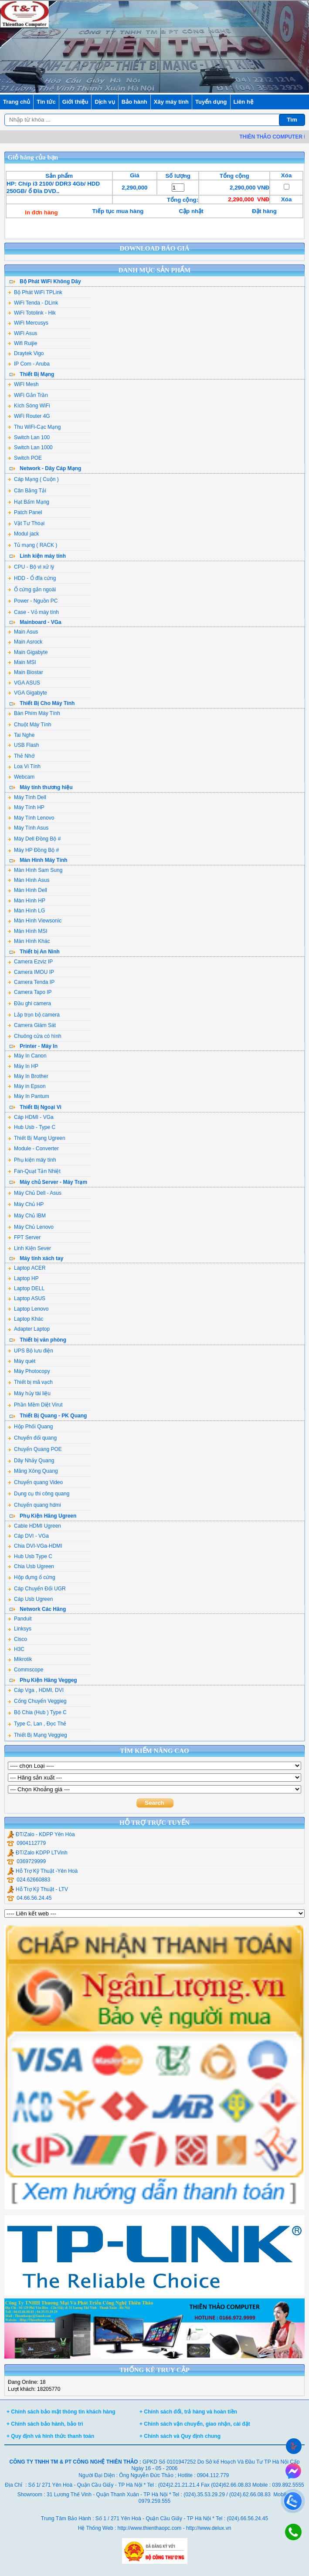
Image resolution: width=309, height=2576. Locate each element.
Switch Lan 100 (29, 437)
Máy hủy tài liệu (29, 1393)
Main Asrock (25, 642)
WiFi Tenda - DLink (33, 303)
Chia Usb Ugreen (31, 1566)
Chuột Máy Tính (29, 725)
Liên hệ (243, 101)
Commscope (25, 1670)
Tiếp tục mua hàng (117, 211)
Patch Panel (25, 512)
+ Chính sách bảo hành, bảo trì (45, 2424)
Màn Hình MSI (28, 931)
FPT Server (24, 1237)
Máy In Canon (27, 1056)
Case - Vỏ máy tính (33, 612)
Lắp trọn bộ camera (34, 1015)
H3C (16, 1649)
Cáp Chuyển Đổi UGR (37, 1589)
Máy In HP (23, 1066)
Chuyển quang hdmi (34, 1505)
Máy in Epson (27, 1086)
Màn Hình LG (26, 911)
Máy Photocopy (29, 1371)
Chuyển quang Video (35, 1482)
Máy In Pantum (28, 1096)
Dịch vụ (105, 101)
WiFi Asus (22, 333)
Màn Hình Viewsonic (34, 921)
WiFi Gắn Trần (28, 395)
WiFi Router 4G (29, 416)
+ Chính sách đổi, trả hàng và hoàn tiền (188, 2412)
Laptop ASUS (26, 1298)
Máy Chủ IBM (27, 1216)
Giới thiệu (75, 101)
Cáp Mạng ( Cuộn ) (33, 479)
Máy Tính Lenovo (31, 818)
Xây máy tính (171, 101)
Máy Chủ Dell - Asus (34, 1193)
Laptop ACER (27, 1268)
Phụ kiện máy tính (32, 1160)
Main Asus (23, 632)
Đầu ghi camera (29, 1003)
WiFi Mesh (23, 384)
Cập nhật (191, 211)
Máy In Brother (28, 1076)
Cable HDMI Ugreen (34, 1526)
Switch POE (25, 458)
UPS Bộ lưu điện (30, 1351)
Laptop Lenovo (28, 1309)
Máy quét (21, 1361)
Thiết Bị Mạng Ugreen (36, 1138)
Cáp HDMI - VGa (31, 1117)
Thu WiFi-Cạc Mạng (34, 427)
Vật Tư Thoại (26, 523)
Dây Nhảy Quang (31, 1460)
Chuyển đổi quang (32, 1438)
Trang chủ (16, 101)
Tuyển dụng (211, 101)
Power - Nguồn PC (33, 601)
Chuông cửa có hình (34, 1036)
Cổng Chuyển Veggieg (37, 1701)
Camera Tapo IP (30, 992)
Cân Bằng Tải (27, 491)
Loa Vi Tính (24, 766)
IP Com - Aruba (29, 364)
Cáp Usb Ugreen (30, 1599)
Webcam (21, 777)
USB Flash (23, 745)
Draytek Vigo (26, 353)
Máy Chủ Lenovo (31, 1227)
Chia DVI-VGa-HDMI (35, 1546)
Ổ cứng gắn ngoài (32, 589)
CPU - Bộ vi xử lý (31, 567)
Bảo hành (134, 101)
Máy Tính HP (26, 807)
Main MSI (22, 662)
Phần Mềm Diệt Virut (35, 1405)
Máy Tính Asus (28, 828)
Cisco (17, 1639)
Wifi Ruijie (22, 343)
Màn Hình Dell (27, 890)
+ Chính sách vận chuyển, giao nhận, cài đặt (194, 2424)
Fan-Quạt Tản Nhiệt (34, 1171)
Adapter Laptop (29, 1329)
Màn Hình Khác (29, 941)
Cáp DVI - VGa (28, 1536)
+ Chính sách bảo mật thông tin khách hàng (61, 2412)
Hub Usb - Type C (31, 1127)
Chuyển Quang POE (35, 1449)
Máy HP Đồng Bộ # (33, 850)
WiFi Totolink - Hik (32, 313)
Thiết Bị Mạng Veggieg (37, 1735)
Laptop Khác (25, 1319)
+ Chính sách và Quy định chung (180, 2436)
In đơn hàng (41, 212)
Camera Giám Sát (32, 1025)
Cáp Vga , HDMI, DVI (36, 1690)
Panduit (20, 1619)
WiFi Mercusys (28, 323)
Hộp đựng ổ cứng (31, 1577)
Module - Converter (33, 1149)
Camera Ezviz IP (30, 962)
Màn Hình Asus (28, 880)
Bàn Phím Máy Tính (34, 713)
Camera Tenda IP (31, 982)
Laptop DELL (26, 1288)
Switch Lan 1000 (30, 447)
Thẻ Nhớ (21, 756)
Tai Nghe (21, 735)
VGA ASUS (24, 683)
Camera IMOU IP (31, 972)
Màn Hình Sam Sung (35, 870)
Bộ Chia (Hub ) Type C (37, 1712)
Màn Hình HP (26, 901)
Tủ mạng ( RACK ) (32, 545)
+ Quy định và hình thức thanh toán (50, 2436)
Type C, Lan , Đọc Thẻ (37, 1724)
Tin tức (46, 101)
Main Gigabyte (28, 652)
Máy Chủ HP (26, 1204)
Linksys (19, 1629)
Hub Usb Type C (30, 1556)
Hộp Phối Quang (30, 1427)
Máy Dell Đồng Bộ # (34, 839)
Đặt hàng (264, 211)
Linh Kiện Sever (29, 1248)
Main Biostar (25, 672)
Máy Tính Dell (27, 797)
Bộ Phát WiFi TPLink (35, 292)
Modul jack (23, 534)
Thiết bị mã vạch (30, 1382)
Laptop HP (23, 1278)
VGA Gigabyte (27, 693)
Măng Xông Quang (33, 1471)
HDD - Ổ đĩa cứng (32, 578)
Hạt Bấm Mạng (28, 502)
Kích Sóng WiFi (29, 406)
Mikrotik (20, 1659)
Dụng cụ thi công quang (38, 1494)
